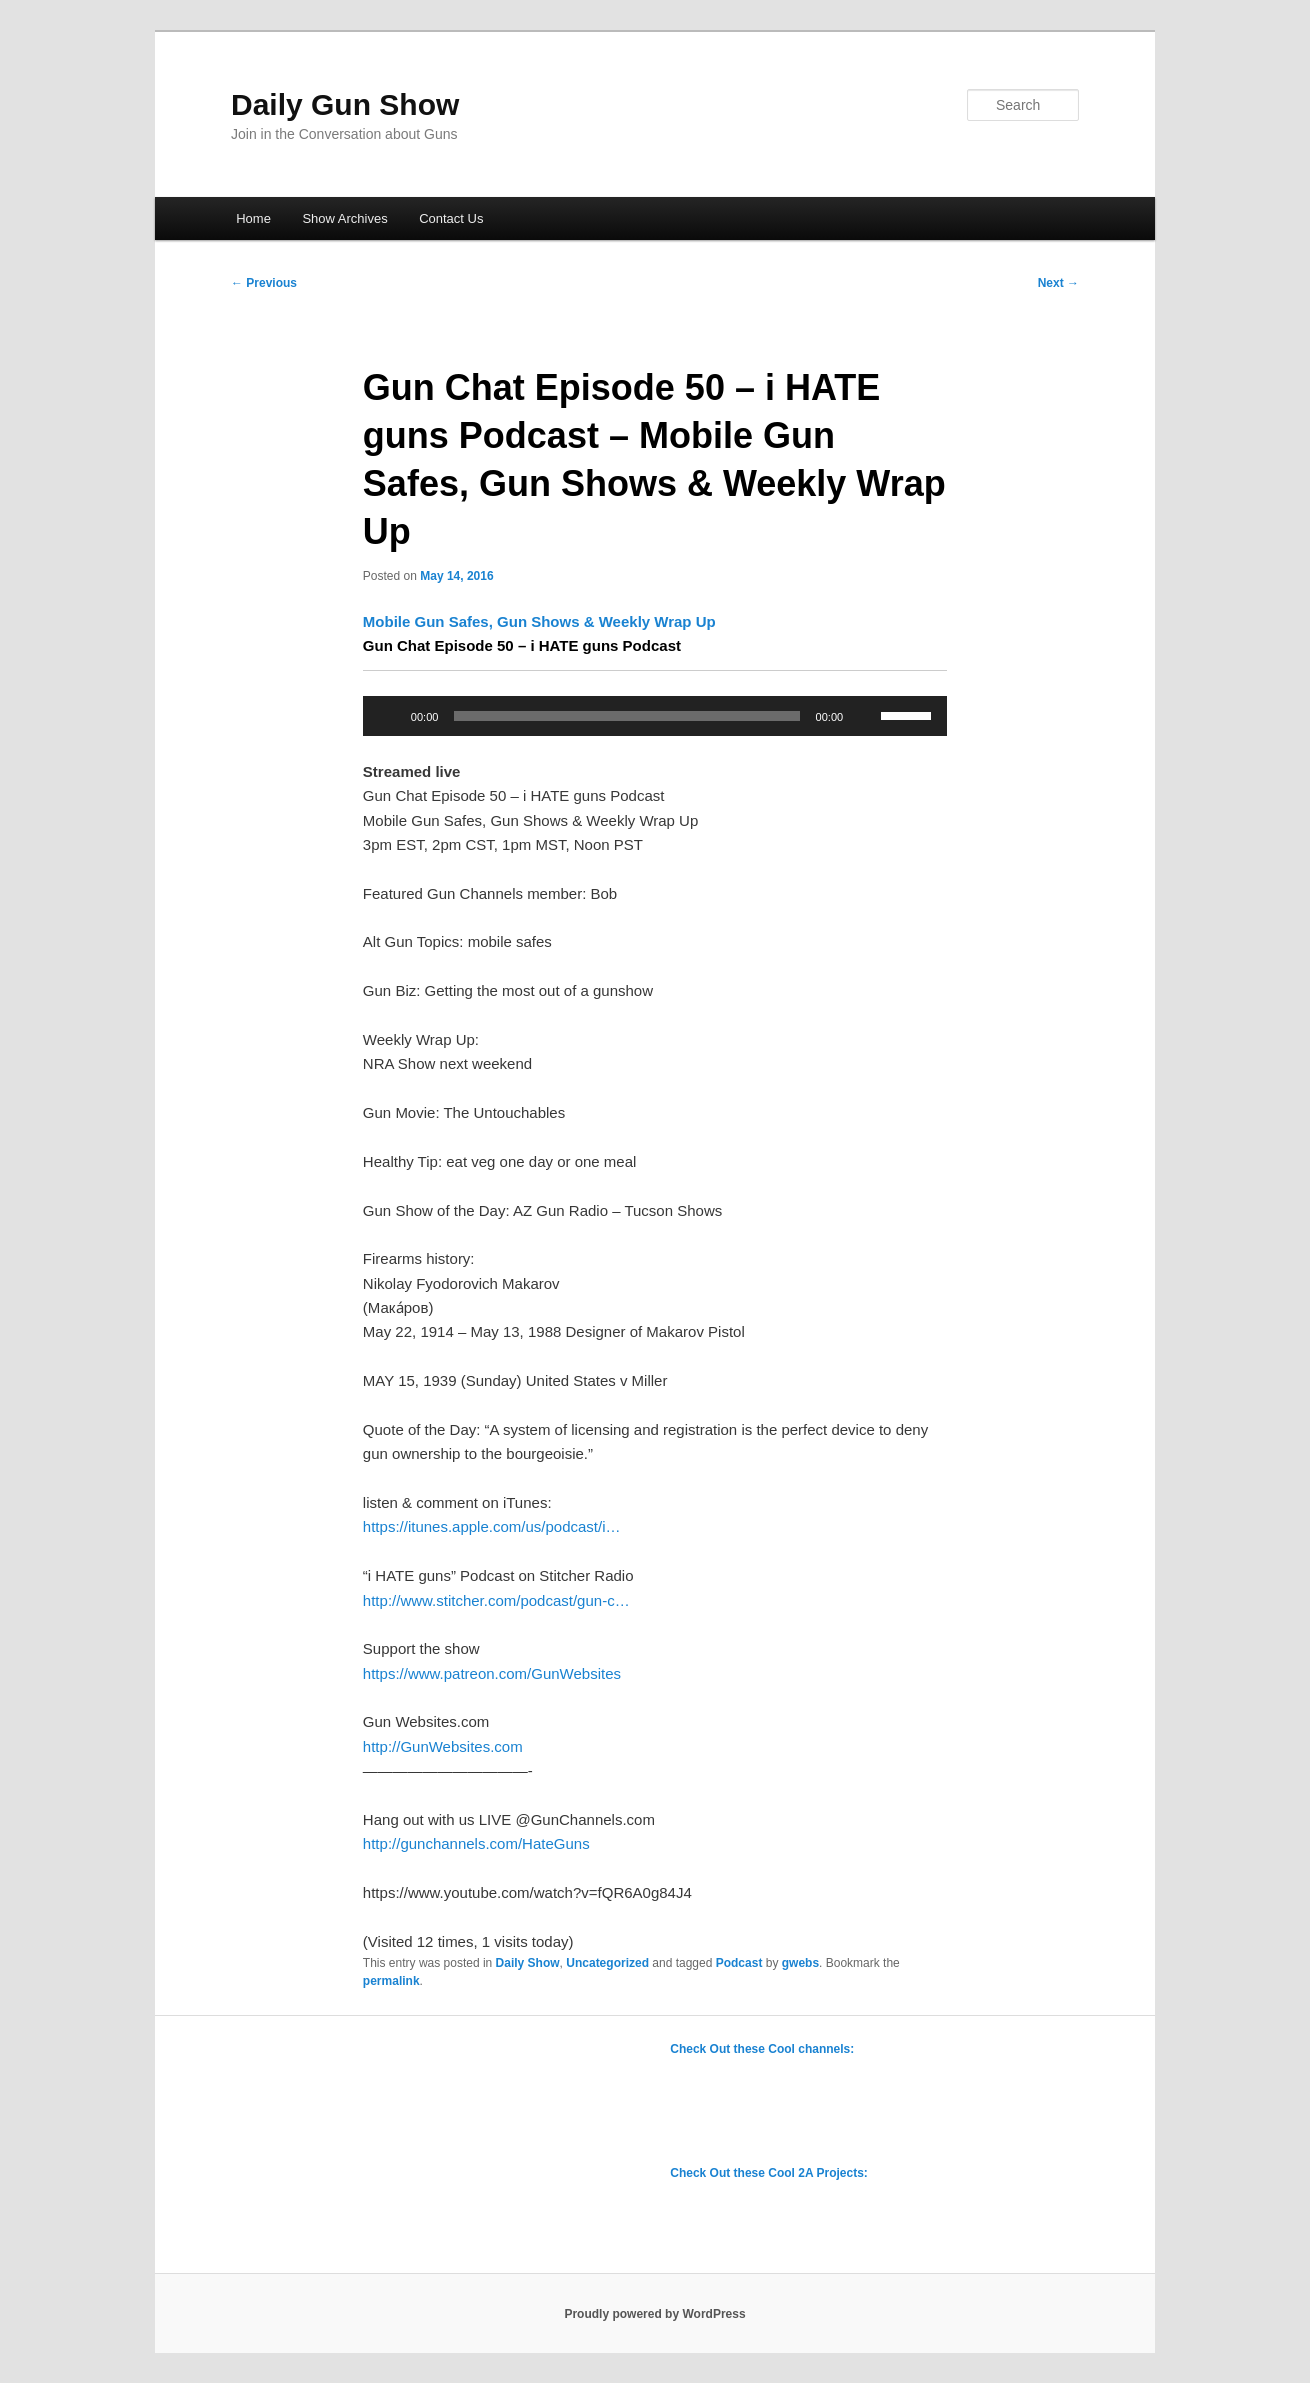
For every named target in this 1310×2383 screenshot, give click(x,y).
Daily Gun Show (345, 104)
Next (1058, 283)
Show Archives (344, 218)
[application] (655, 716)
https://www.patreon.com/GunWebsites (492, 1673)
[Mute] (865, 716)
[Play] (389, 716)
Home (253, 218)
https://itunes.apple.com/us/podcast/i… (492, 1526)
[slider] (626, 716)
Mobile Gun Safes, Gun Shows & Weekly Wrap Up (541, 621)
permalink (391, 1981)
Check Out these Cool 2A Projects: (769, 2173)
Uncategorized (607, 1963)
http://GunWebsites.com (443, 1746)
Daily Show (528, 1963)
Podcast (739, 1963)
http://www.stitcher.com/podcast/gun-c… (496, 1600)
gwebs (800, 1963)
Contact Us (451, 218)
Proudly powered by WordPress (654, 2314)
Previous (264, 283)
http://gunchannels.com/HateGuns (476, 1843)
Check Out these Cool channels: (762, 2049)
